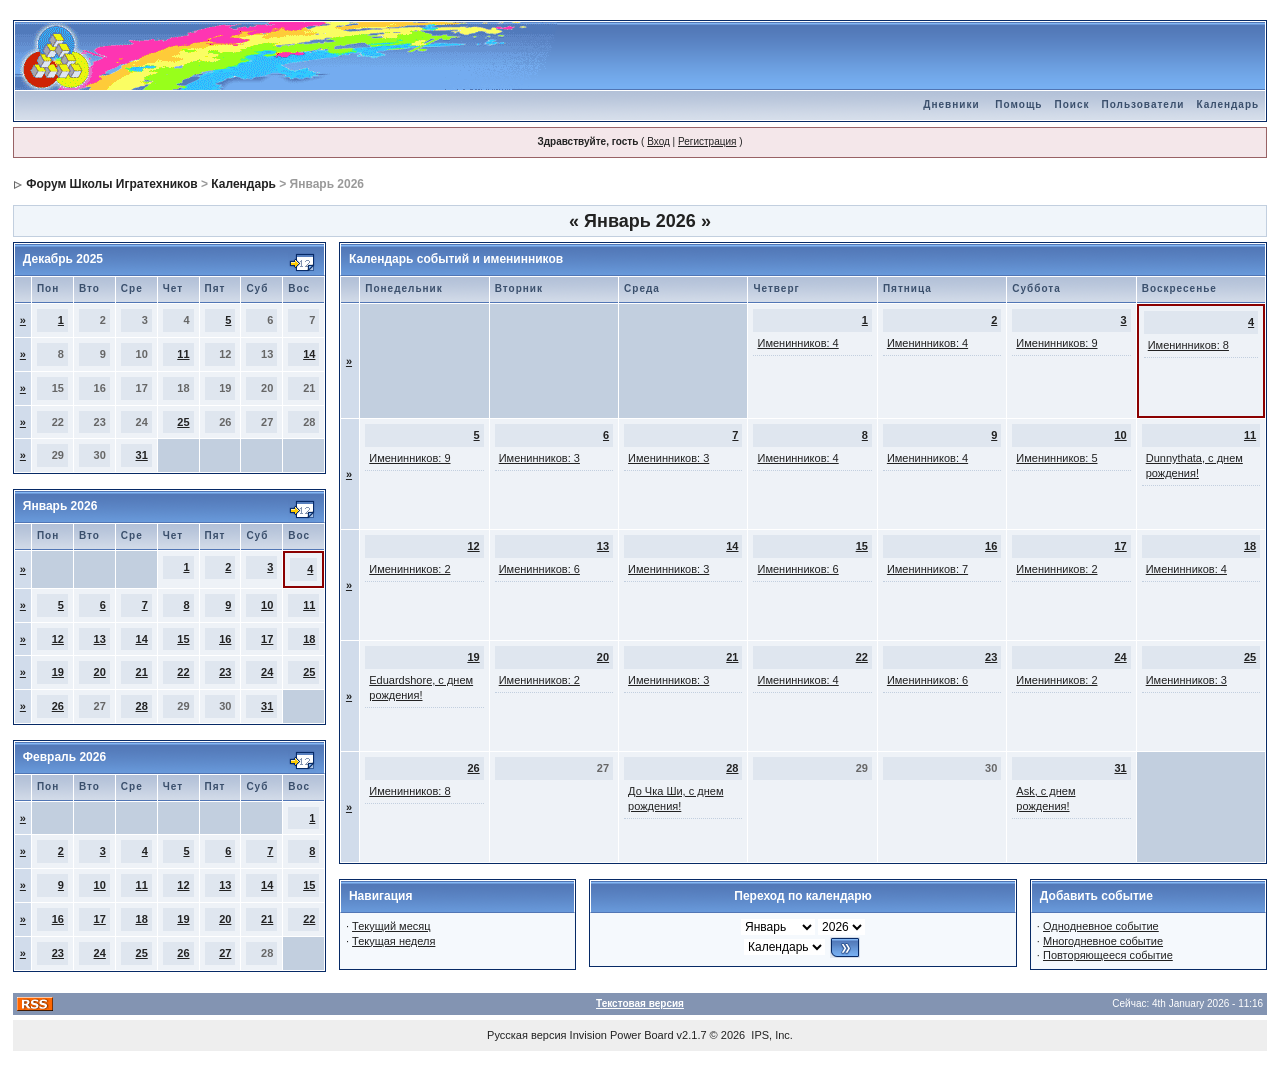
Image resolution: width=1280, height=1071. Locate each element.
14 (309, 354)
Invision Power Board (622, 1035)
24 (267, 672)
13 (100, 639)
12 (58, 639)
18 (309, 639)
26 (58, 706)
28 (142, 706)
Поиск (1071, 104)
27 (225, 953)
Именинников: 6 (539, 569)
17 (267, 639)
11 (183, 354)
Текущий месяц (391, 926)
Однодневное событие (1101, 926)
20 (100, 672)
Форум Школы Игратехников (112, 184)
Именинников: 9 (1056, 343)
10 (267, 605)
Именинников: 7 (927, 569)
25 (183, 422)
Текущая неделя (393, 941)
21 (142, 672)
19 (58, 672)
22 (183, 672)
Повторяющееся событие (1108, 955)
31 (142, 455)
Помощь (1018, 104)
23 (225, 672)
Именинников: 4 (797, 343)
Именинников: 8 (1188, 345)
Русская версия (526, 1035)
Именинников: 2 (409, 569)
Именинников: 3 (539, 458)
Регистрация (707, 141)
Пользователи (1142, 104)
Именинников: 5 (1056, 458)
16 (225, 639)
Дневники (951, 104)
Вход (658, 141)
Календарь (1227, 104)
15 (183, 639)
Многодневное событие (1103, 941)
